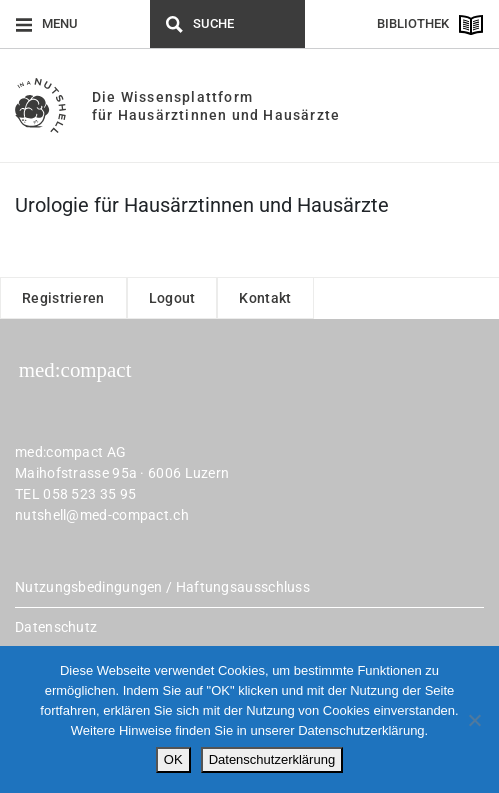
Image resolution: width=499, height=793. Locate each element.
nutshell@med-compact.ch (102, 515)
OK (173, 759)
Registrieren (63, 298)
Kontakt (265, 298)
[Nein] (474, 720)
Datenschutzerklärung (272, 759)
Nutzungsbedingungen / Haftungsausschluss (162, 587)
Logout (172, 298)
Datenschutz (56, 627)
